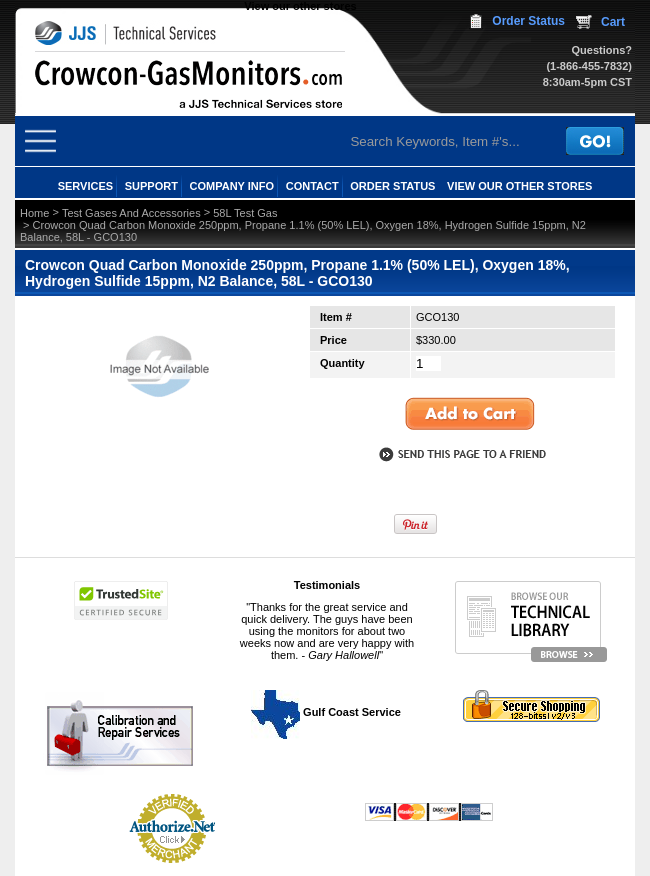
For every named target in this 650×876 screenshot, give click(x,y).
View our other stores (300, 6)
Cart (613, 22)
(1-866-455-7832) (589, 66)
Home (34, 213)
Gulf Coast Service (327, 712)
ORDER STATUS (392, 186)
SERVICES (85, 186)
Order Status (528, 21)
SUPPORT (151, 186)
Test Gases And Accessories (131, 213)
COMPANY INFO (232, 186)
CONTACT (312, 186)
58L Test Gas (245, 213)
